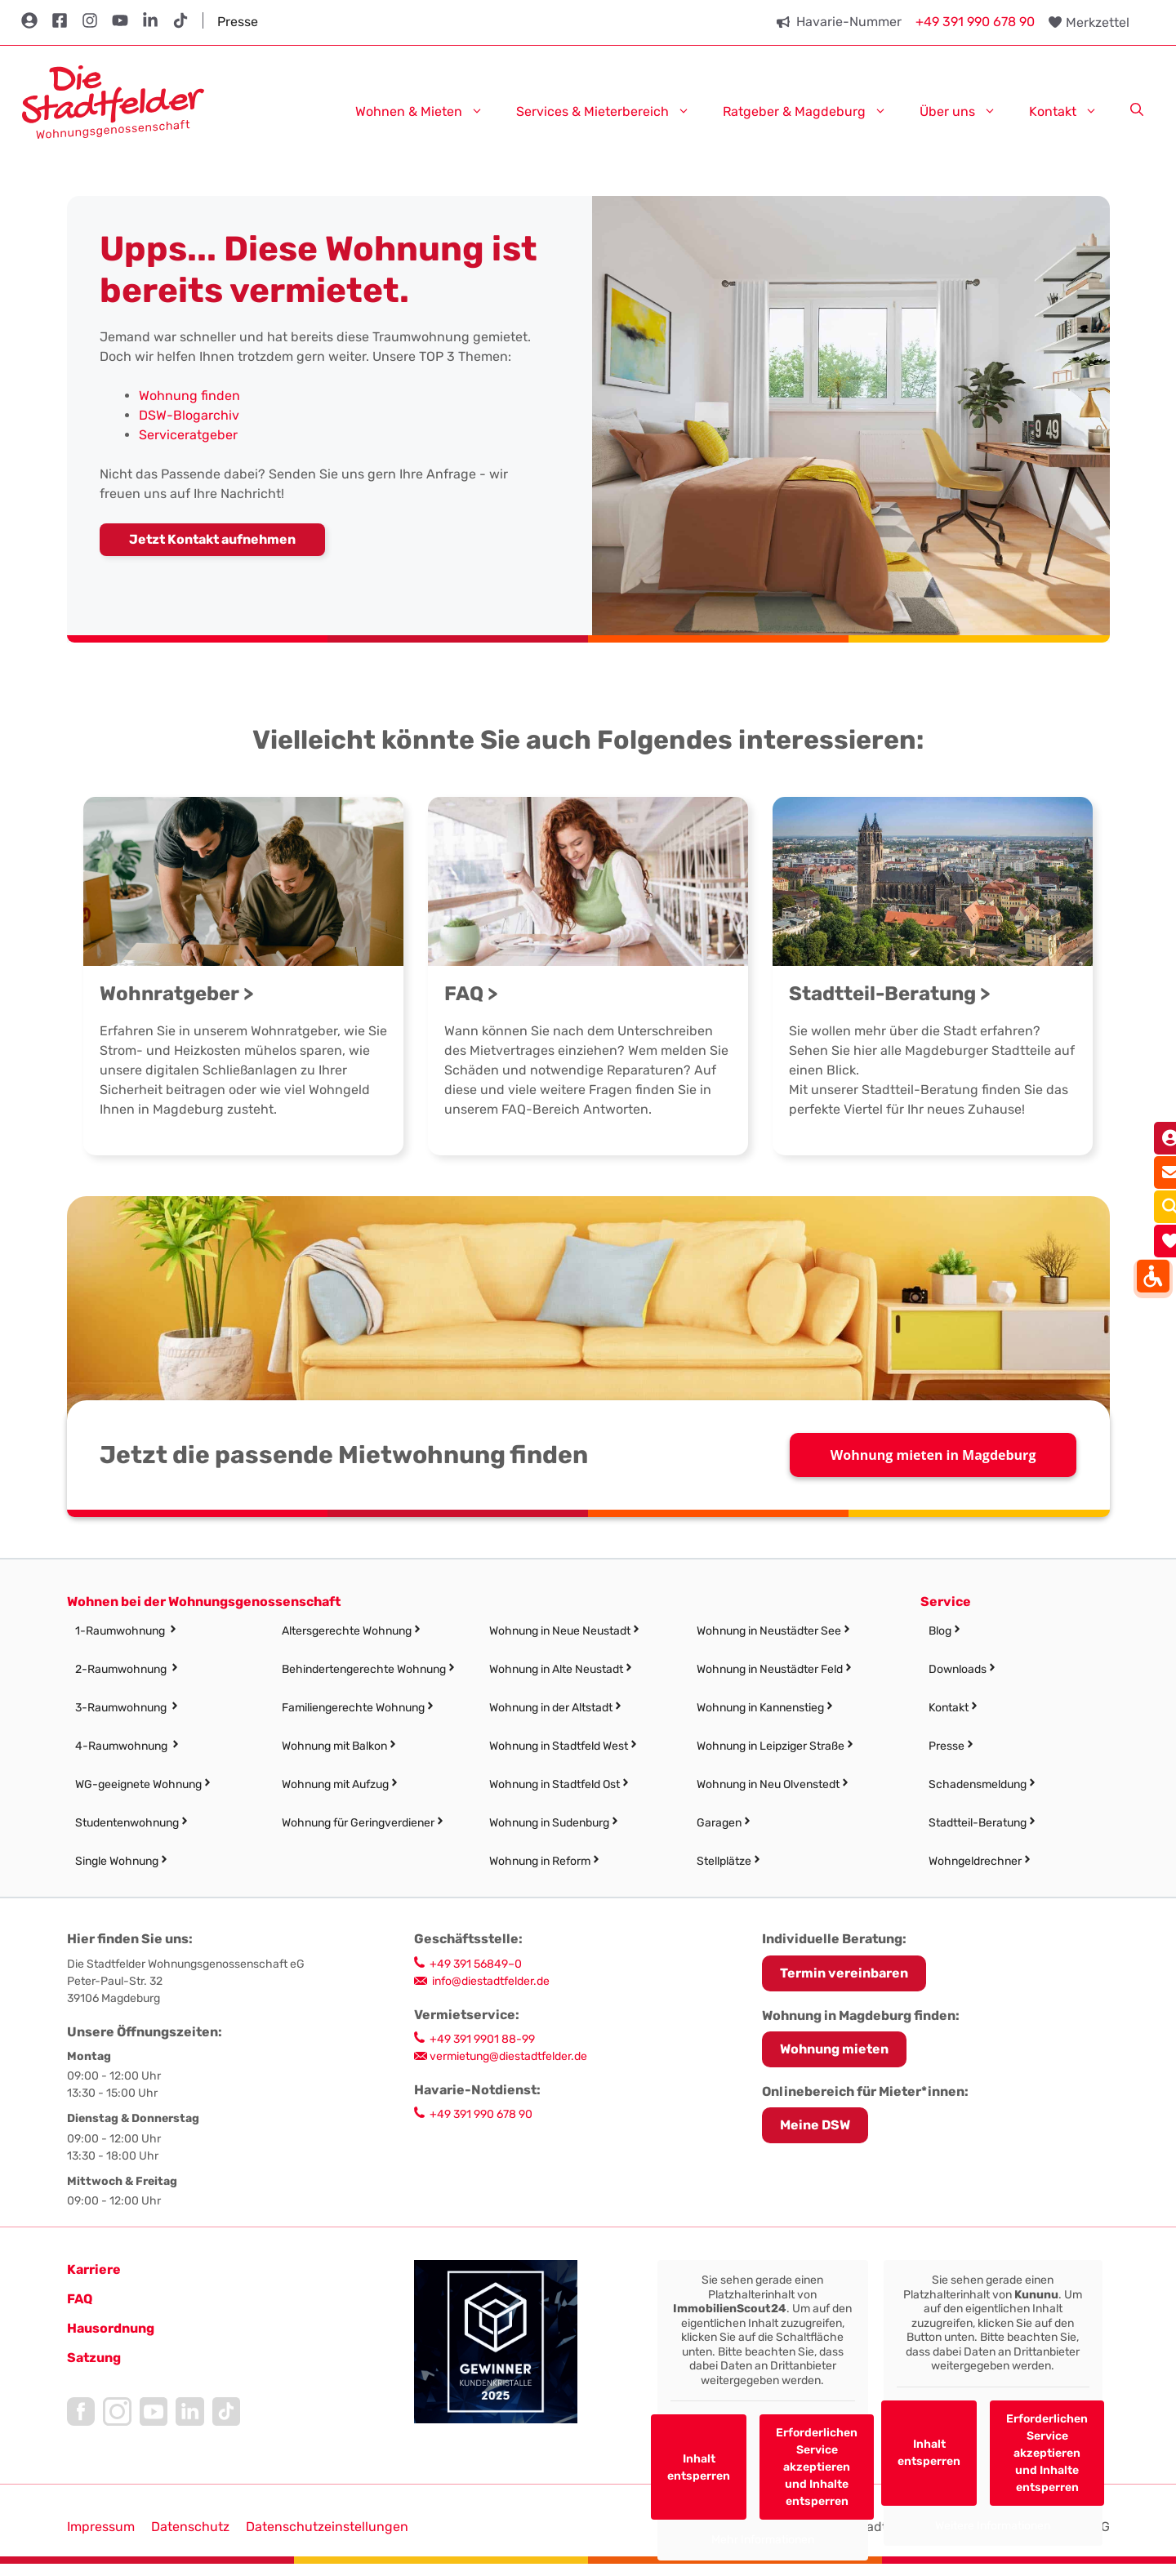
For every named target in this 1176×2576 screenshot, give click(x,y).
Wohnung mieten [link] (834, 2049)
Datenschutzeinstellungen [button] (327, 2526)
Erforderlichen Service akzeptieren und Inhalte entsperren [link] (817, 2467)
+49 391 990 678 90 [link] (975, 21)
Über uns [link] (966, 110)
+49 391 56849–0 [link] (476, 1964)
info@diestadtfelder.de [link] (491, 1981)
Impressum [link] (101, 2526)
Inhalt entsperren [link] (698, 2467)
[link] (113, 101)
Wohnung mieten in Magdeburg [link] (933, 1455)
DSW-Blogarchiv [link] (189, 415)
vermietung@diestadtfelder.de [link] (508, 2056)
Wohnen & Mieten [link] (427, 110)
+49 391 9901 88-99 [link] (482, 2039)
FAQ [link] (79, 2299)
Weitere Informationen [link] (992, 2526)
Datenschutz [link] (190, 2526)
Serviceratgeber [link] (188, 435)
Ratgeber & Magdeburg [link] (813, 110)
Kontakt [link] (1071, 110)
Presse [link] (237, 21)
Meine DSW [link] (815, 2125)
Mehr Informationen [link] (761, 2540)
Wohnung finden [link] (189, 395)
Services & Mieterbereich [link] (611, 110)
